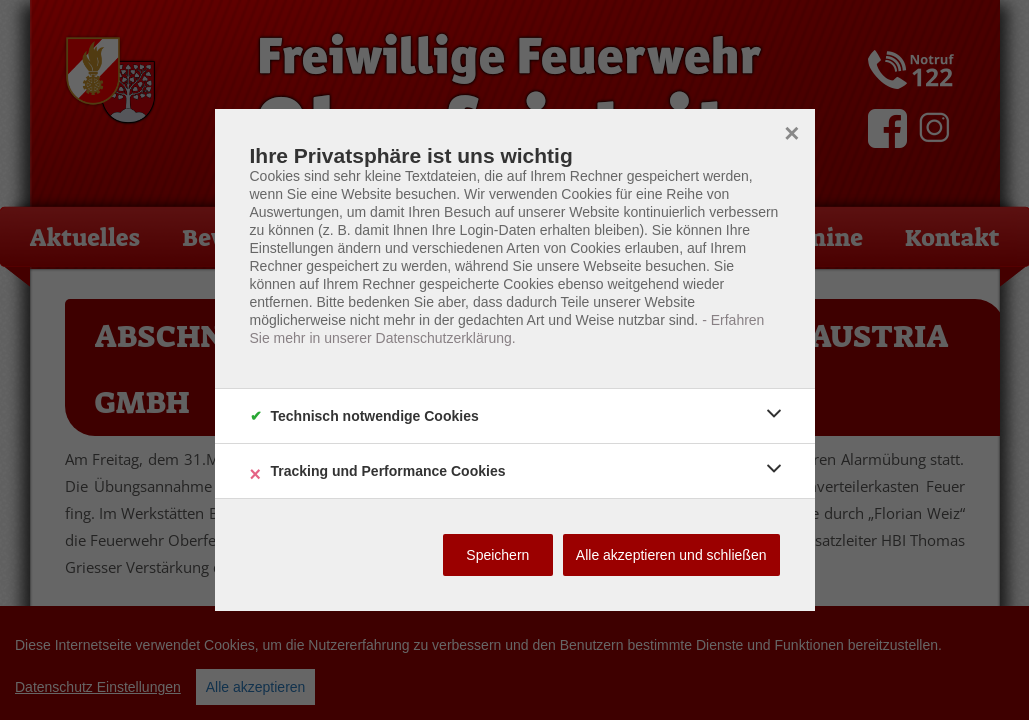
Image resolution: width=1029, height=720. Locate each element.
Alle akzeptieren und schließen (671, 555)
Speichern (497, 555)
